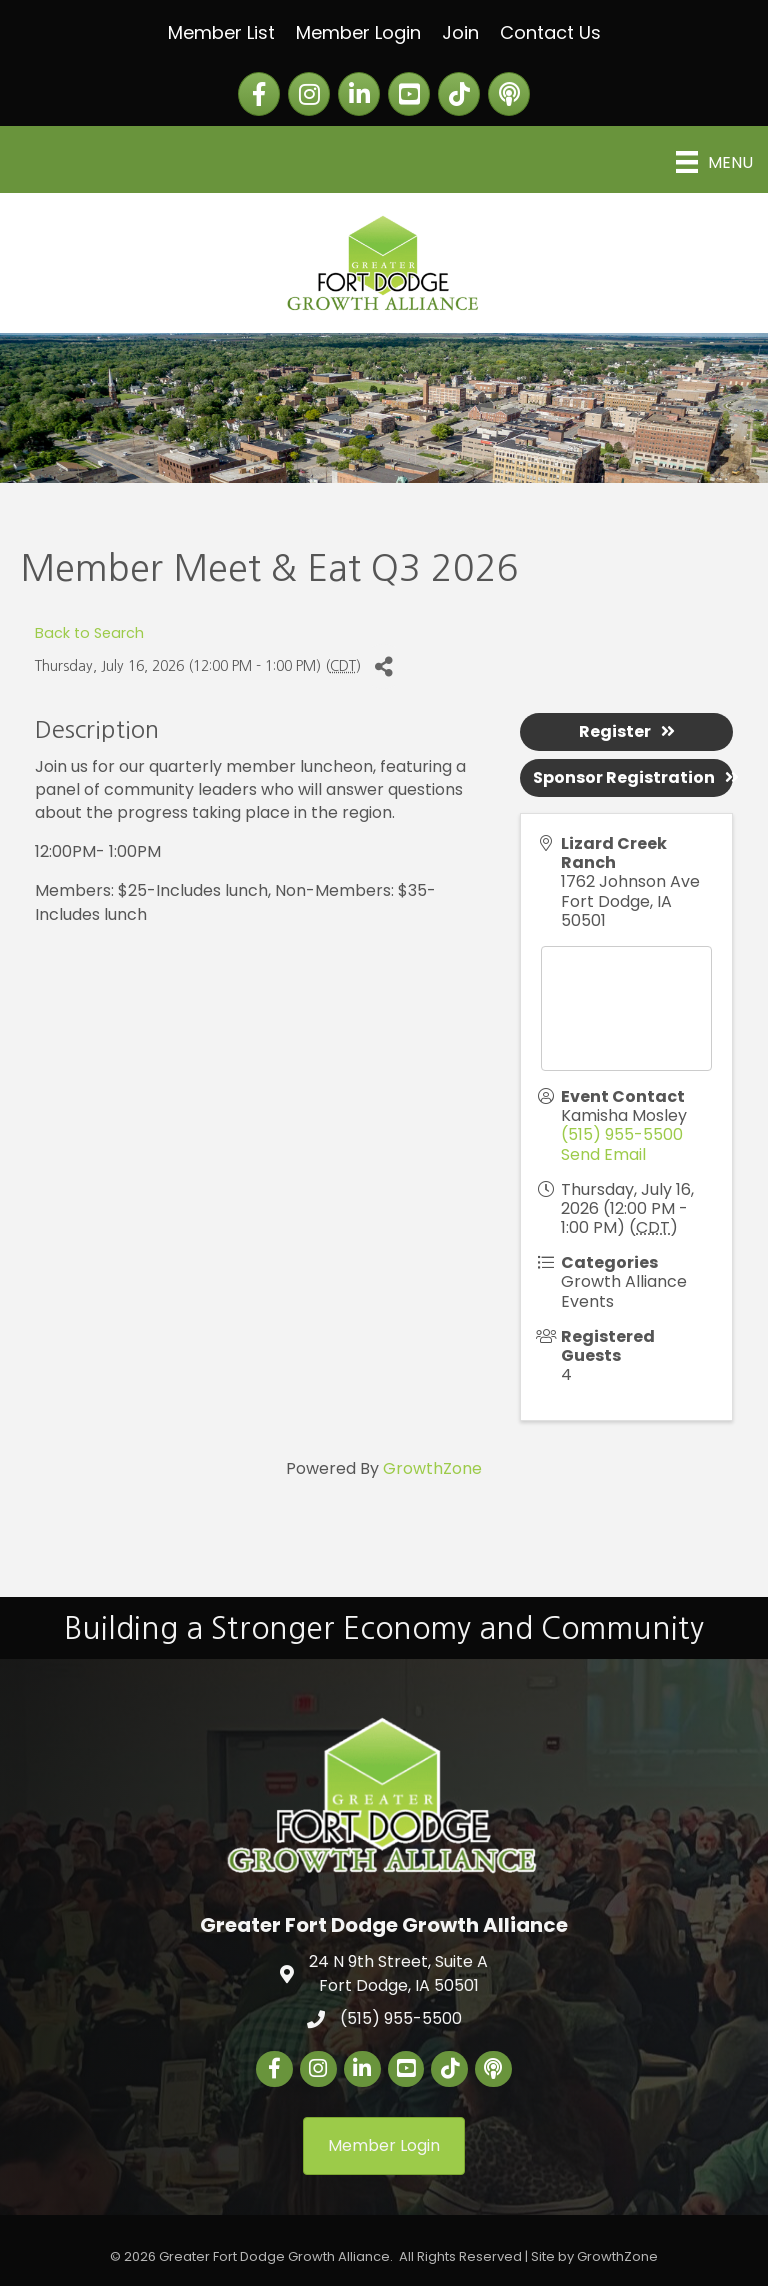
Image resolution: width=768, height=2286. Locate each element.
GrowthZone (432, 1468)
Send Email (603, 1154)
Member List (221, 32)
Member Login (358, 32)
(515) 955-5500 (622, 1134)
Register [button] (627, 731)
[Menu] (714, 162)
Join (460, 32)
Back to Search (89, 633)
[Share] (383, 666)
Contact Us (550, 32)
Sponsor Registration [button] (633, 777)
